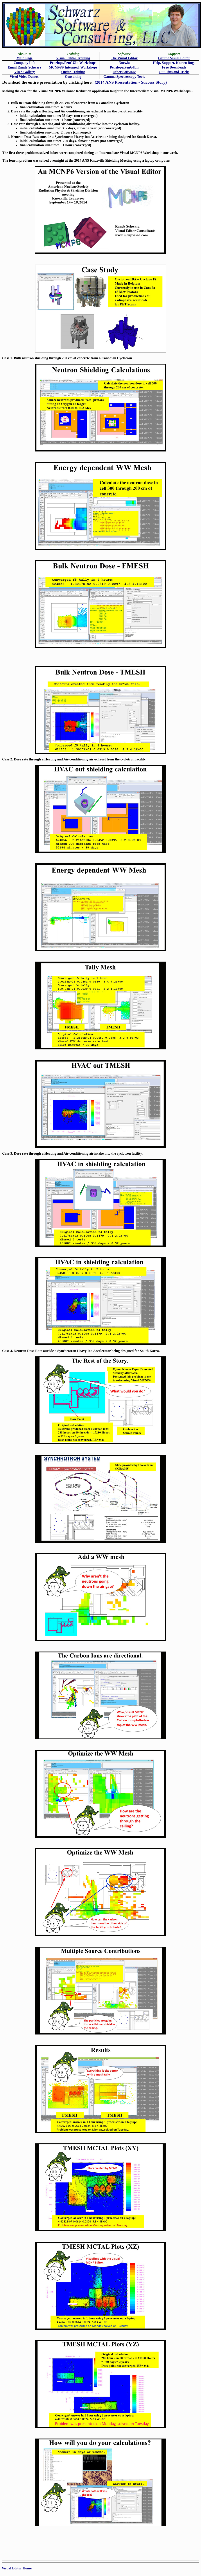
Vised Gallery (24, 72)
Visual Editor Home (17, 2568)
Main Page (24, 58)
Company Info (24, 63)
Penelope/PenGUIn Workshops (73, 63)
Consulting (73, 76)
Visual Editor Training (73, 58)
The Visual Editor (124, 58)
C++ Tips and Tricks (174, 72)
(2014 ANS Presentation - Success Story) (131, 82)
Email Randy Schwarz (24, 67)
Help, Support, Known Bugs (174, 63)
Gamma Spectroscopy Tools (124, 76)
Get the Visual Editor (174, 58)
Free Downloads (174, 67)
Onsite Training (73, 72)
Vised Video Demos (24, 76)
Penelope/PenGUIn (124, 67)
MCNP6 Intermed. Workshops (73, 67)
